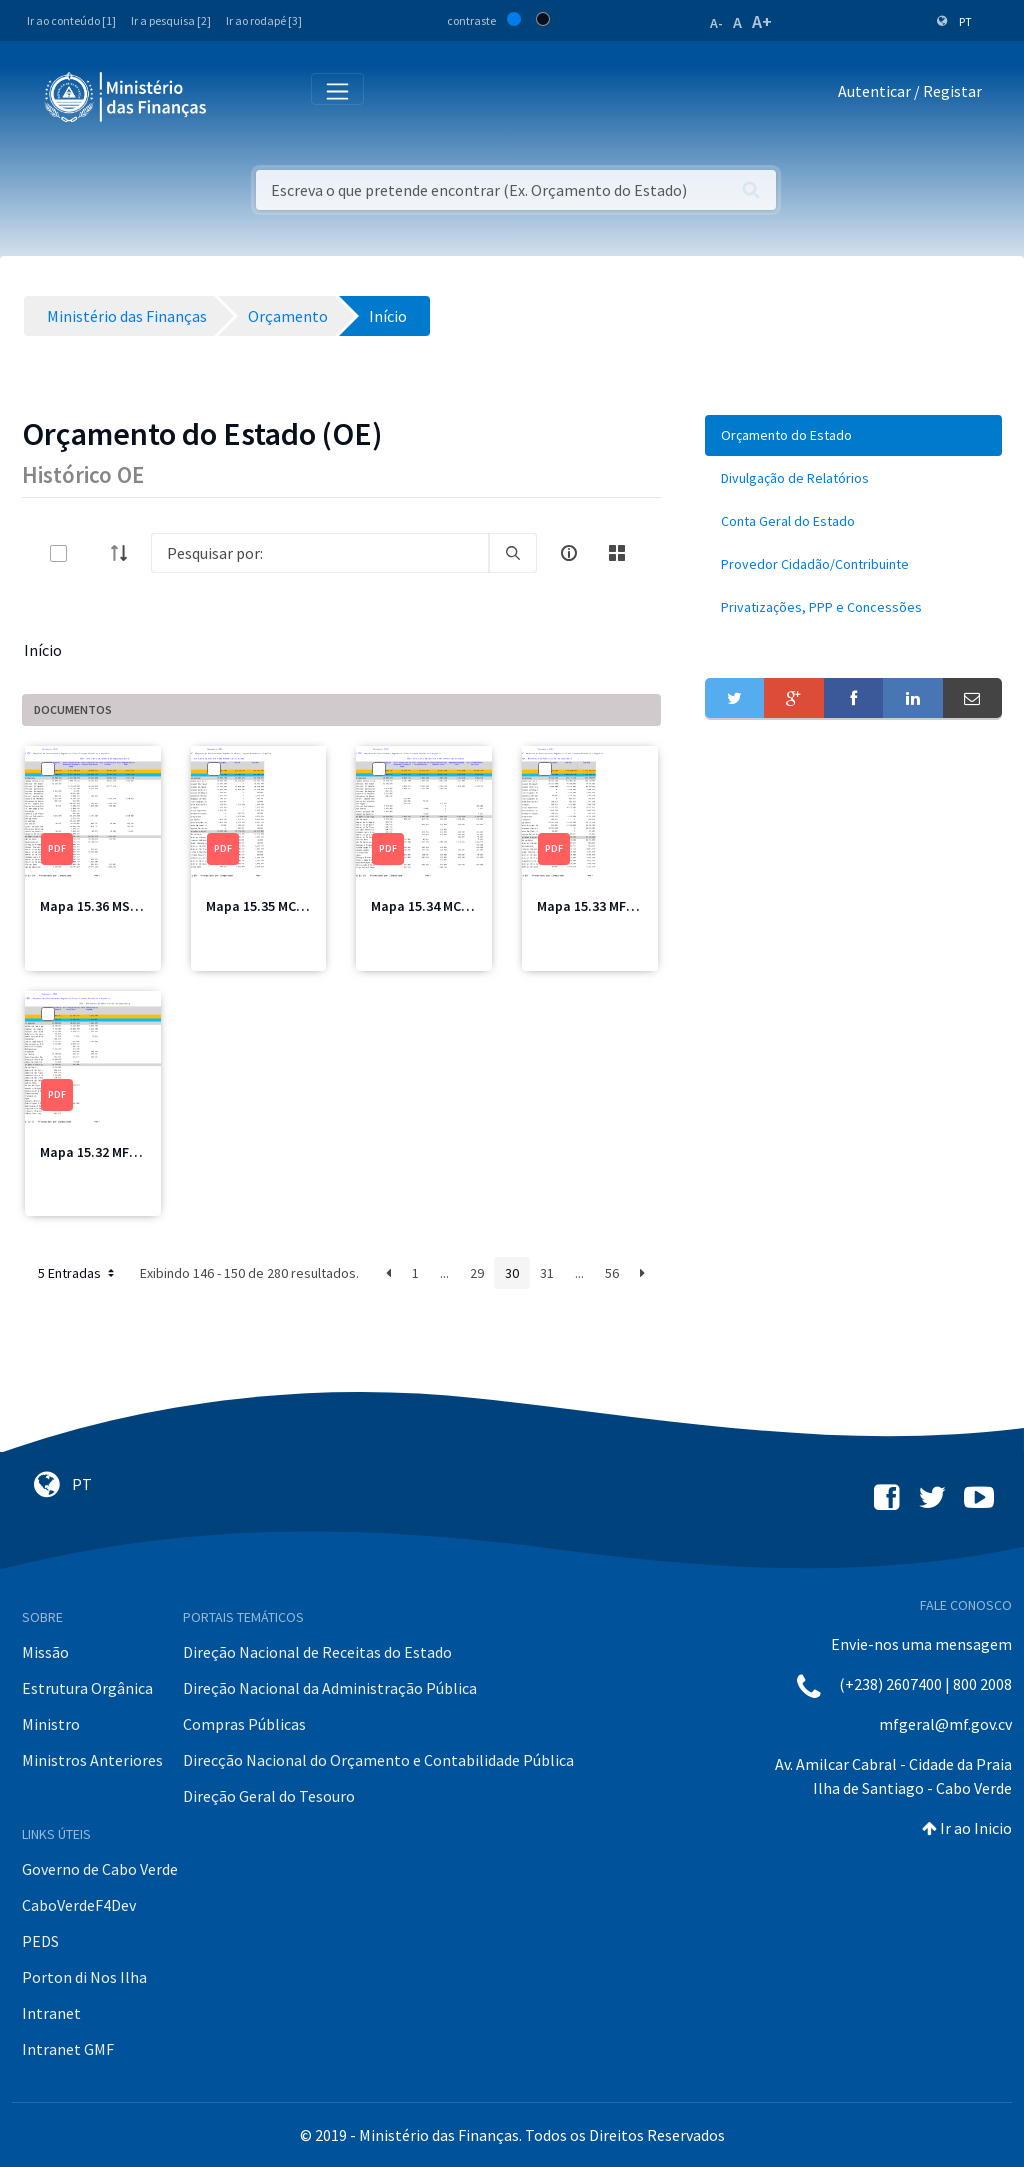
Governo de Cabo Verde (100, 1869)
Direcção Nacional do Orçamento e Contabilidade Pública (378, 1760)
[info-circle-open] (569, 553)
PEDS (40, 1941)
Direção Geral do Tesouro (269, 1796)
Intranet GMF (68, 2049)
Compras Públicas (244, 1724)
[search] (513, 553)
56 (612, 1273)
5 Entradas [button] (78, 1273)
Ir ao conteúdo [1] (71, 20)
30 (512, 1273)
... (444, 1273)
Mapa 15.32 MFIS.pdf (103, 1152)
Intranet (51, 2013)
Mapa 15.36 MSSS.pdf (106, 906)
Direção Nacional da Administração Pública (330, 1688)
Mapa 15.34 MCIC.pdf (435, 906)
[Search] (320, 553)
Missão (45, 1652)
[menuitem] (853, 435)
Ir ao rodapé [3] (264, 20)
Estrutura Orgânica (87, 1688)
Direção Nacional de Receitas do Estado (317, 1652)
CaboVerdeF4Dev (79, 1905)
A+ (762, 21)
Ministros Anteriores (92, 1760)
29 (477, 1273)
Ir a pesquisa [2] (171, 20)
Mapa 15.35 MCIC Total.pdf (288, 906)
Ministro (51, 1724)
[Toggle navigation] (238, 95)
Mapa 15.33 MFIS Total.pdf (619, 906)
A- (716, 23)
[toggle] (91, 553)
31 (547, 1273)
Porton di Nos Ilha (84, 1977)
